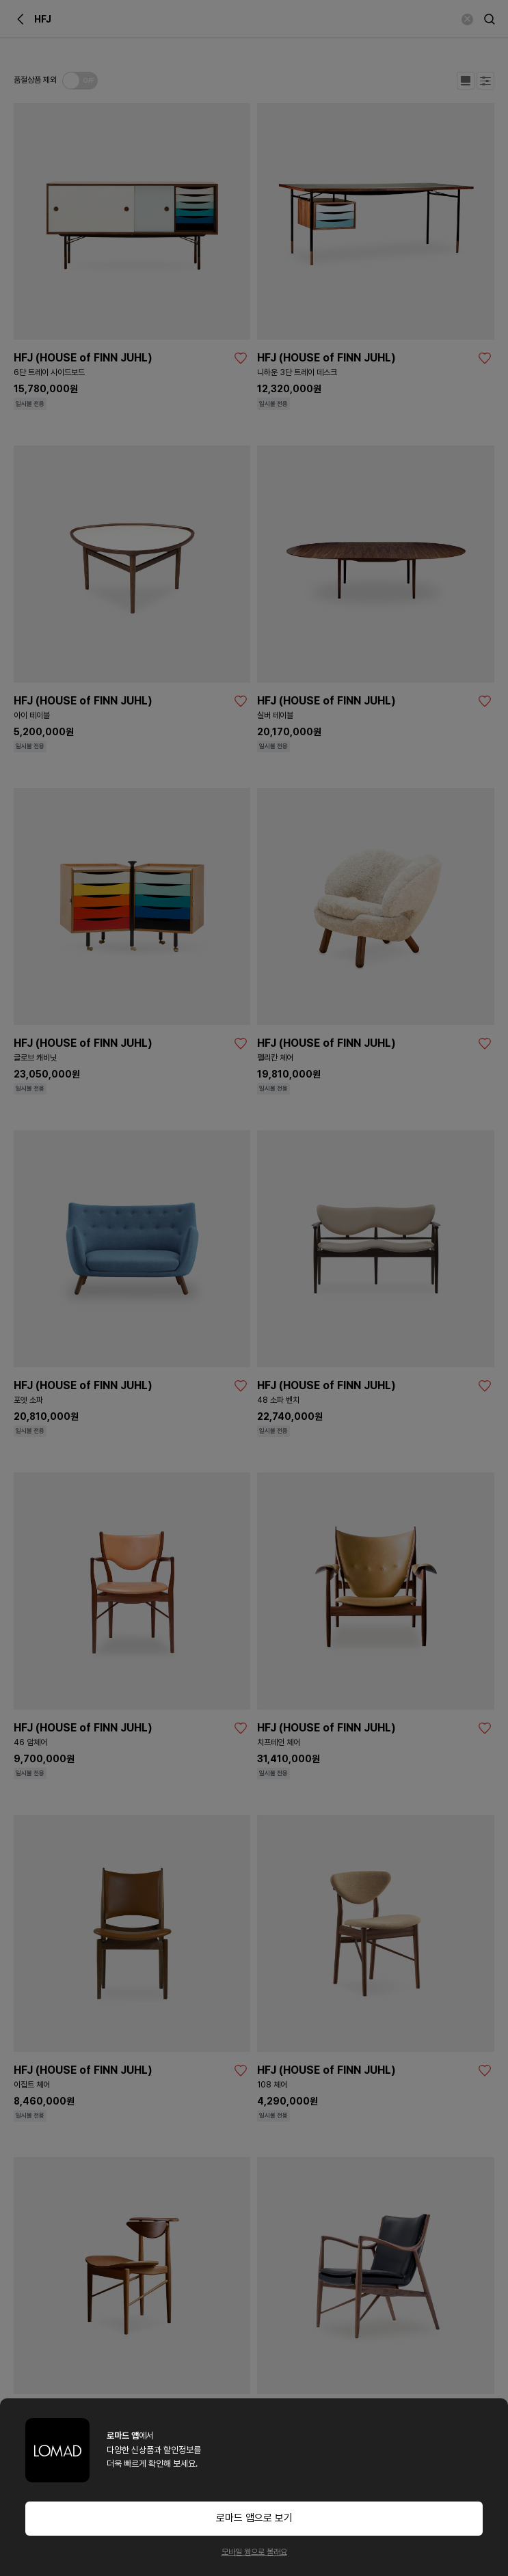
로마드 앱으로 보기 (254, 2518)
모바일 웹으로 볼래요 (254, 2552)
